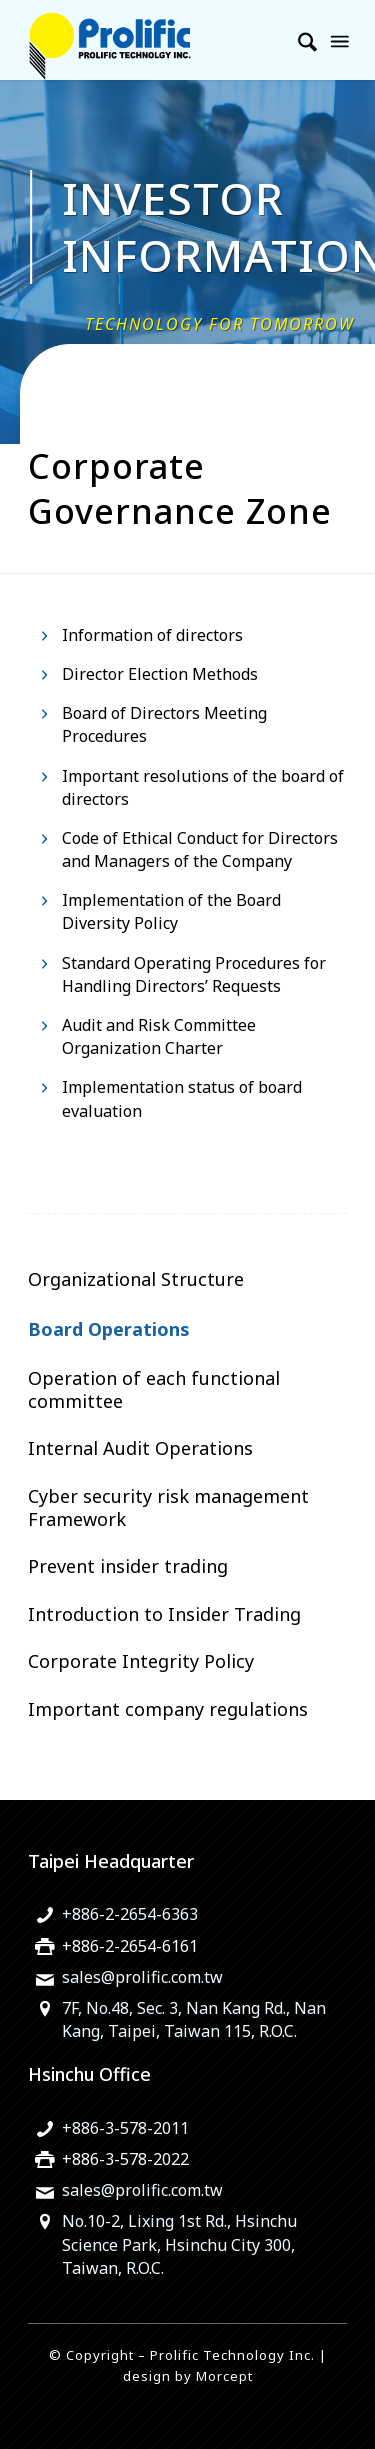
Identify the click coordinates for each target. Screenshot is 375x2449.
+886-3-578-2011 (125, 2128)
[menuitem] (297, 40)
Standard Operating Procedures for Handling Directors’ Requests (194, 974)
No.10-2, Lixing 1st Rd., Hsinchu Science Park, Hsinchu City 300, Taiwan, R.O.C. (179, 2244)
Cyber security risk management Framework (168, 1507)
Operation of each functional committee (154, 1389)
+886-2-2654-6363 (130, 1914)
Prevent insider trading (128, 1566)
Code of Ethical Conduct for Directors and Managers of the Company (200, 849)
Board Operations (109, 1329)
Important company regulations (168, 1709)
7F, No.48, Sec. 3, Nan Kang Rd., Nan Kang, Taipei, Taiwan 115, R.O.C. (194, 2019)
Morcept (224, 2376)
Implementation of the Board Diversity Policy (171, 911)
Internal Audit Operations (140, 1448)
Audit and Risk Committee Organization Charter (159, 1036)
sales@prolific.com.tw (142, 1977)
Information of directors (152, 635)
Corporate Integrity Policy (141, 1661)
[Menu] (338, 40)
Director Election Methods (160, 674)
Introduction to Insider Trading (164, 1614)
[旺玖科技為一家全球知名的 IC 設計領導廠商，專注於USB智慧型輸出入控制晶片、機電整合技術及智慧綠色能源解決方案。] (155, 40)
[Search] (297, 40)
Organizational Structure (136, 1279)
